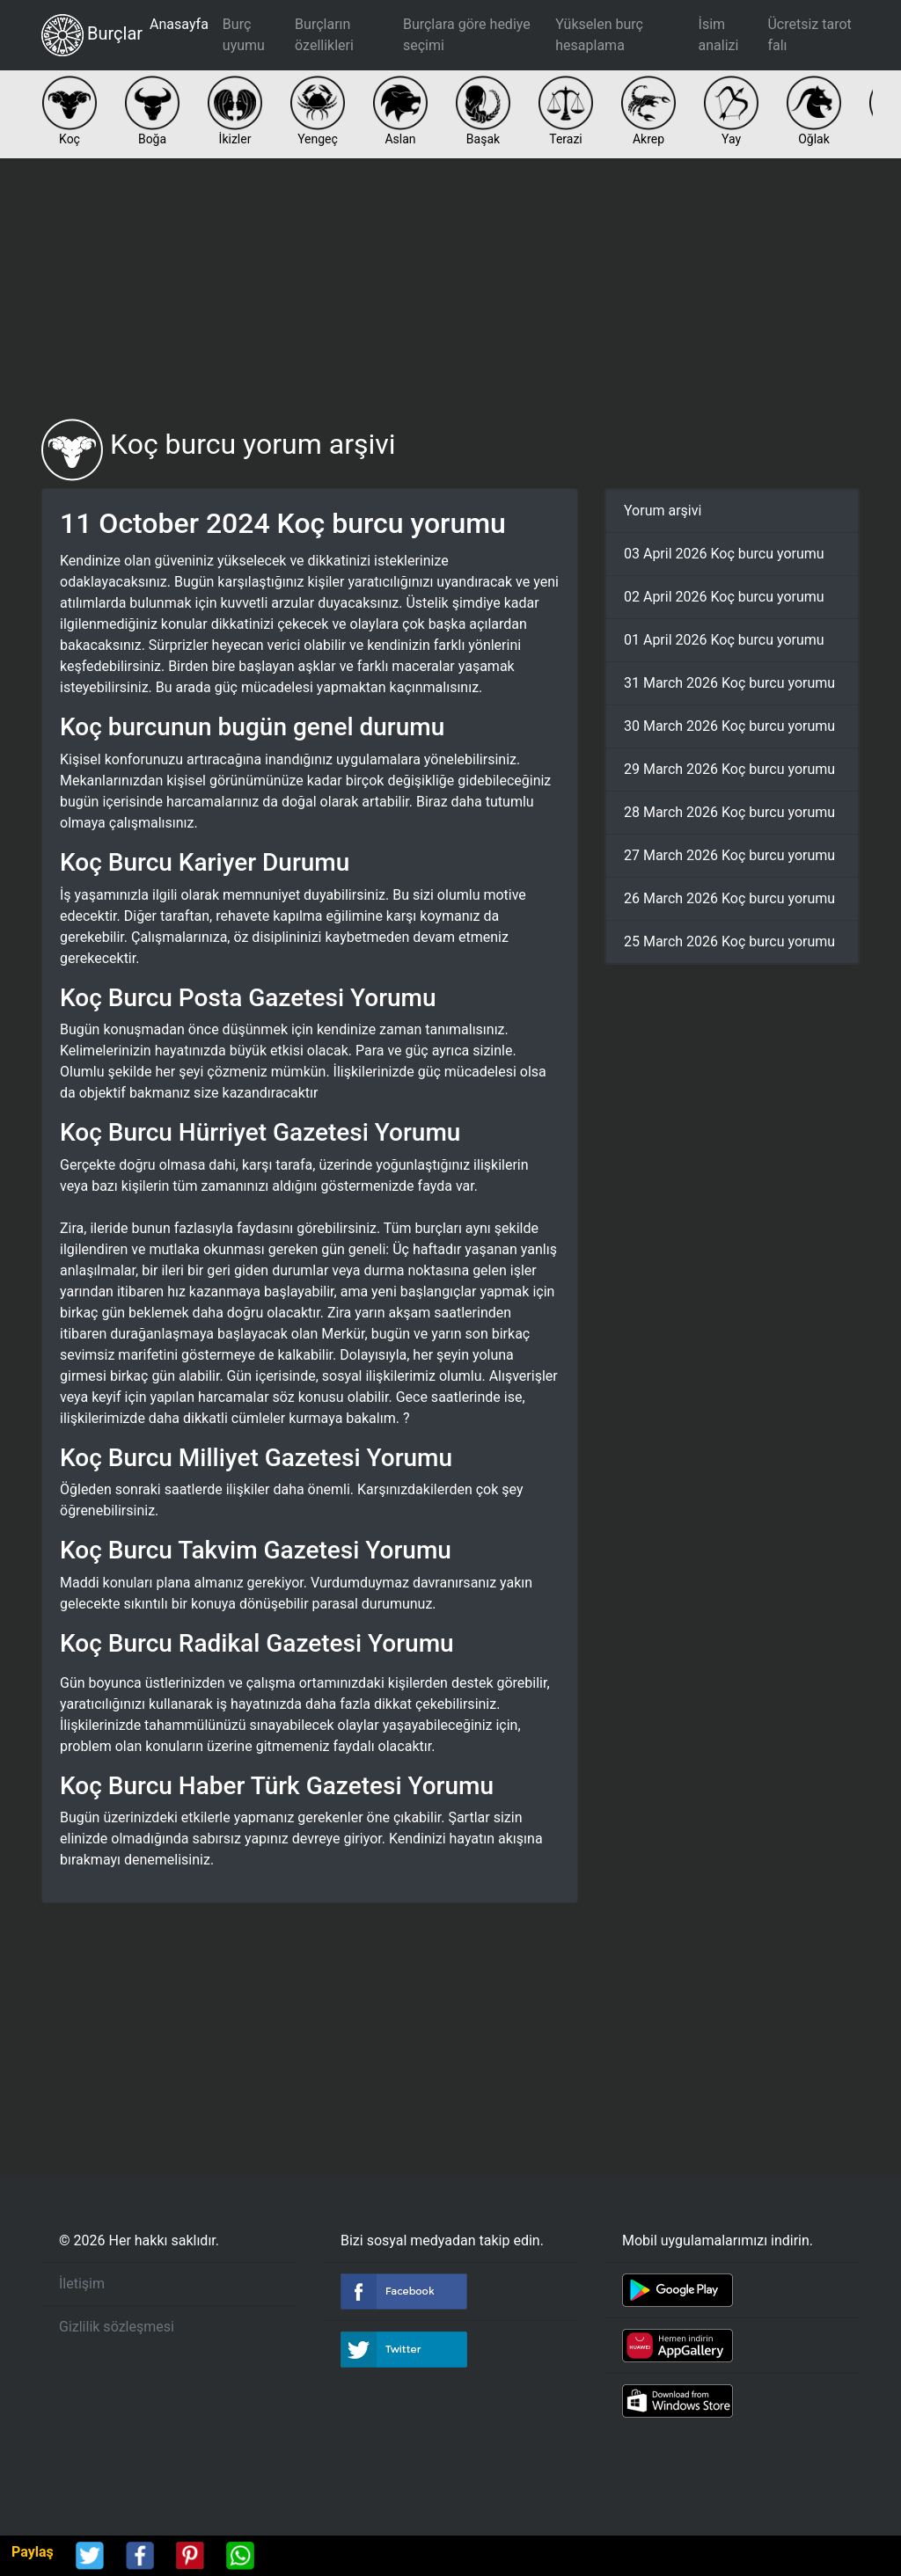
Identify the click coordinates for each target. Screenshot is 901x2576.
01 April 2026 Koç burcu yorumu (724, 639)
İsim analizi (719, 35)
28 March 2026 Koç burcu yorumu (729, 812)
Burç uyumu (244, 35)
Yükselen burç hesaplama (599, 35)
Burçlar (92, 35)
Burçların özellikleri (324, 35)
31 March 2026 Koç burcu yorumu (729, 683)
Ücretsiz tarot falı (809, 35)
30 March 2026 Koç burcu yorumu (729, 726)
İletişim (82, 2283)
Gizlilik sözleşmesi (116, 2326)
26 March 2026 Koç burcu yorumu (729, 898)
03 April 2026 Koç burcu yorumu (724, 553)
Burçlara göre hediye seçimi (467, 35)
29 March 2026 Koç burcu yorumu (729, 769)
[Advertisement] (450, 288)
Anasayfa (179, 24)
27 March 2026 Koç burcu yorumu (729, 855)
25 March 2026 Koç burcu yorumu (729, 941)
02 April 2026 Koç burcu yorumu (724, 596)
